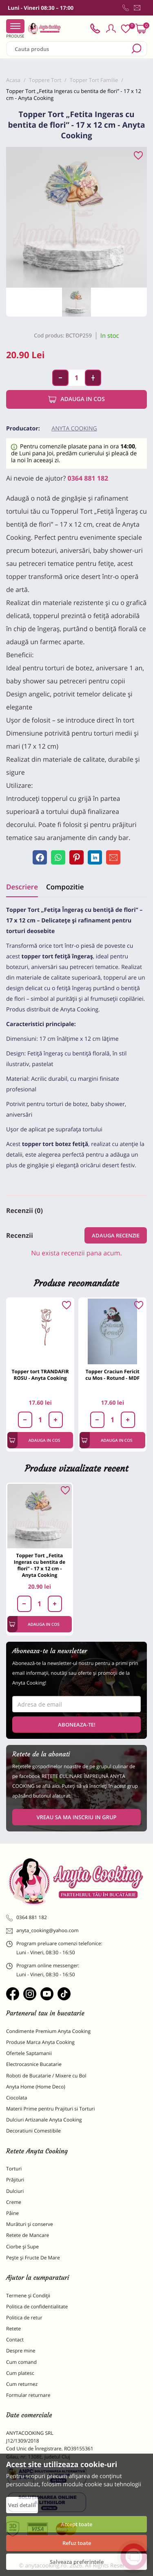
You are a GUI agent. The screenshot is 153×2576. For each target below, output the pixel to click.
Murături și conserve (29, 2224)
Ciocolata (16, 2097)
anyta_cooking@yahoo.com (42, 1930)
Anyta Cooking (74, 428)
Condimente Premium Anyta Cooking (48, 2031)
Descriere (22, 886)
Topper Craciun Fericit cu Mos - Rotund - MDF (112, 1374)
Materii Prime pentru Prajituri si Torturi (50, 2108)
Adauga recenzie (116, 1235)
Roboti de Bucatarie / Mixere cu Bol (46, 2075)
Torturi (14, 2168)
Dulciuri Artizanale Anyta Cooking (44, 2119)
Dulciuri (15, 2191)
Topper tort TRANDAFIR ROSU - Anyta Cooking (40, 1374)
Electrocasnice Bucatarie (34, 2064)
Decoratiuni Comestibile (33, 2130)
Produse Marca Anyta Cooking (40, 2042)
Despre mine (20, 2350)
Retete (13, 2328)
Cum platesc (20, 2373)
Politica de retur (24, 2317)
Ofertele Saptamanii (29, 2053)
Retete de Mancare (27, 2235)
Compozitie (65, 886)
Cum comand (21, 2362)
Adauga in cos (76, 399)
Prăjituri (15, 2179)
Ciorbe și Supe (22, 2246)
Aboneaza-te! (76, 1724)
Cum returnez (22, 2384)
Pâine (12, 2213)
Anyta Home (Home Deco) (35, 2086)
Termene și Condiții (28, 2295)
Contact (15, 2339)
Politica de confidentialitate (37, 2306)
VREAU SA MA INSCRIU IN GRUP (76, 1817)
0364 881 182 (88, 478)
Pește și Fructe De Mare (33, 2257)
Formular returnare (28, 2395)
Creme (13, 2202)
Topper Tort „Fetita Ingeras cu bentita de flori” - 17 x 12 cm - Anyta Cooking (39, 1565)
